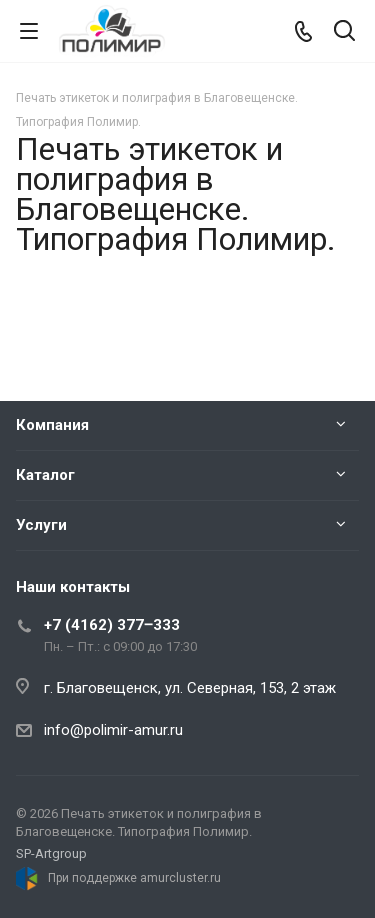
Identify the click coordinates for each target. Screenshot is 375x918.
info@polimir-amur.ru (113, 730)
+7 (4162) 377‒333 (112, 625)
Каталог (45, 475)
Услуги (41, 525)
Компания (52, 425)
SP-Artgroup (51, 853)
